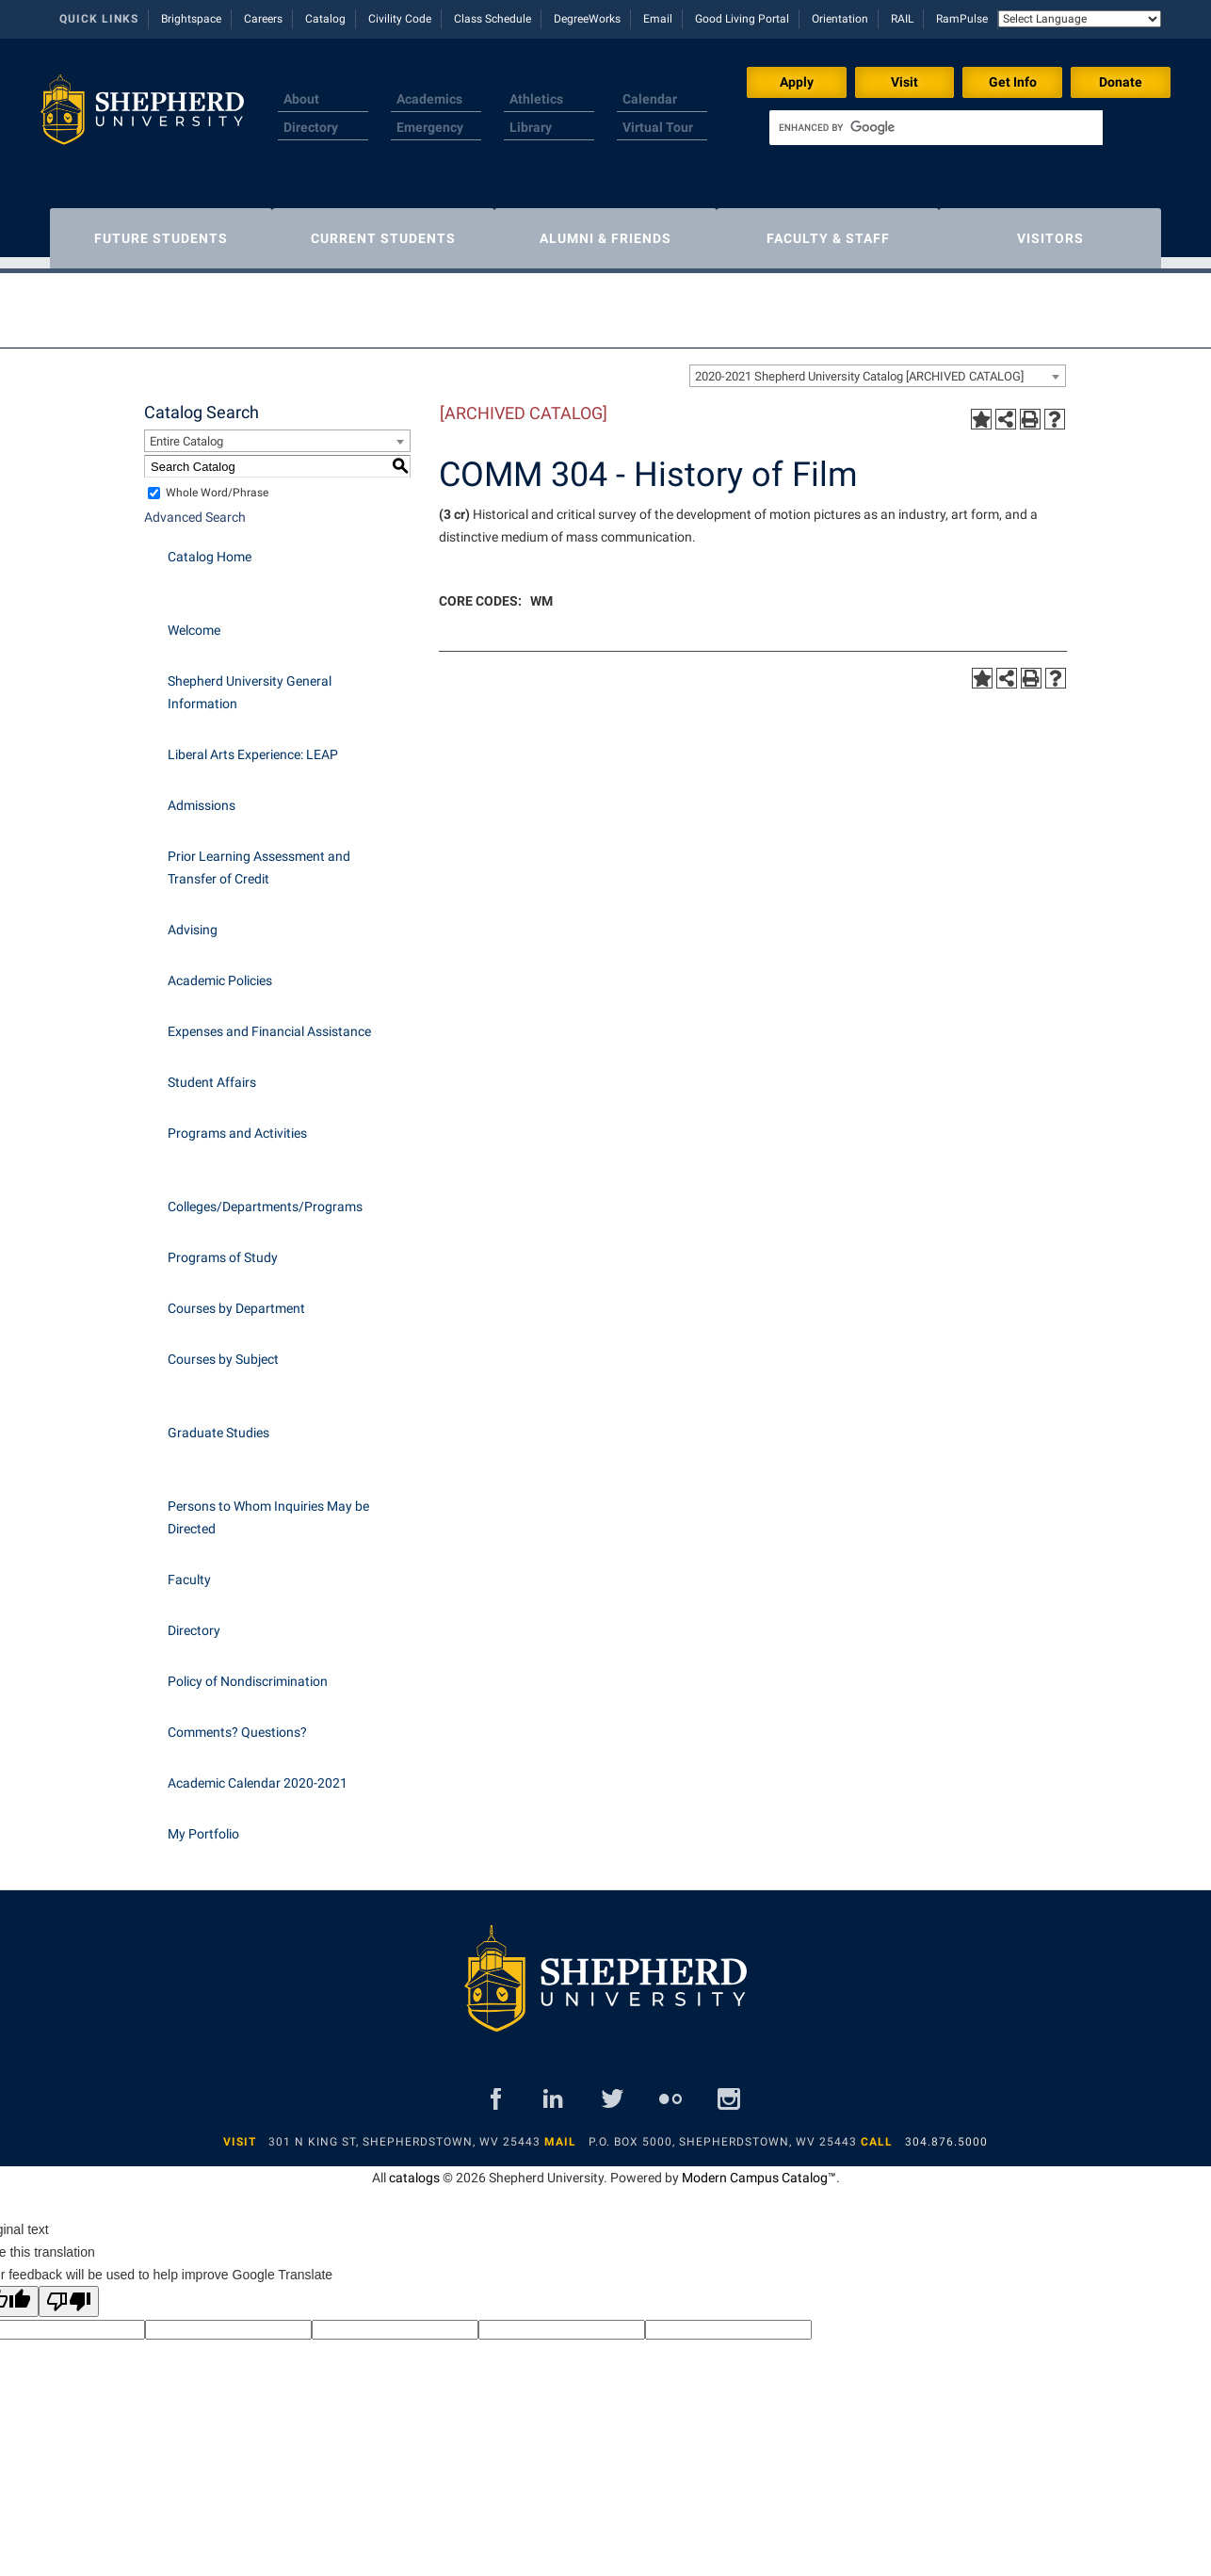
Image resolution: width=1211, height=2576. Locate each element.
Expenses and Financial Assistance (269, 1021)
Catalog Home (209, 547)
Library (530, 127)
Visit (904, 81)
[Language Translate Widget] (1079, 18)
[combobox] (877, 366)
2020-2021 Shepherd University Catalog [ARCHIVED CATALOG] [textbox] (859, 367)
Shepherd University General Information (249, 683)
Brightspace (191, 18)
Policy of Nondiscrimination (248, 1671)
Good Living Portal (742, 18)
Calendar (649, 98)
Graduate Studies (218, 1423)
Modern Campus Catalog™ (759, 2168)
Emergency (429, 127)
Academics (429, 98)
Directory (310, 127)
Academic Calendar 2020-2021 (257, 1773)
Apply (797, 81)
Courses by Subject (223, 1349)
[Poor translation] (69, 2292)
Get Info (1013, 81)
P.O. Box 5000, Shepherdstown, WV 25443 (723, 2132)
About (301, 98)
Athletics (536, 98)
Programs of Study (223, 1248)
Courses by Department (236, 1298)
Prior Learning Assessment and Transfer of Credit (259, 858)
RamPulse (962, 18)
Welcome (194, 620)
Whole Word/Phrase (217, 483)
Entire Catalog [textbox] (186, 432)
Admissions (201, 795)
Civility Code (399, 18)
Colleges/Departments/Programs (265, 1197)
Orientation (840, 18)
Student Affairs (212, 1072)
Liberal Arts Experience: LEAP (253, 745)
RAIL (902, 18)
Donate (1120, 81)
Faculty (189, 1570)
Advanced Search (195, 507)
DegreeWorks (587, 18)
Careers (263, 18)
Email (657, 18)
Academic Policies (220, 971)
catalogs (414, 2168)
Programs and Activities (237, 1123)
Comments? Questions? (237, 1722)
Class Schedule (492, 18)
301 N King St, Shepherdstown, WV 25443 (404, 2132)
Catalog (325, 18)
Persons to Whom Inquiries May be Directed (268, 1508)
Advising (193, 920)
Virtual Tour (657, 127)
